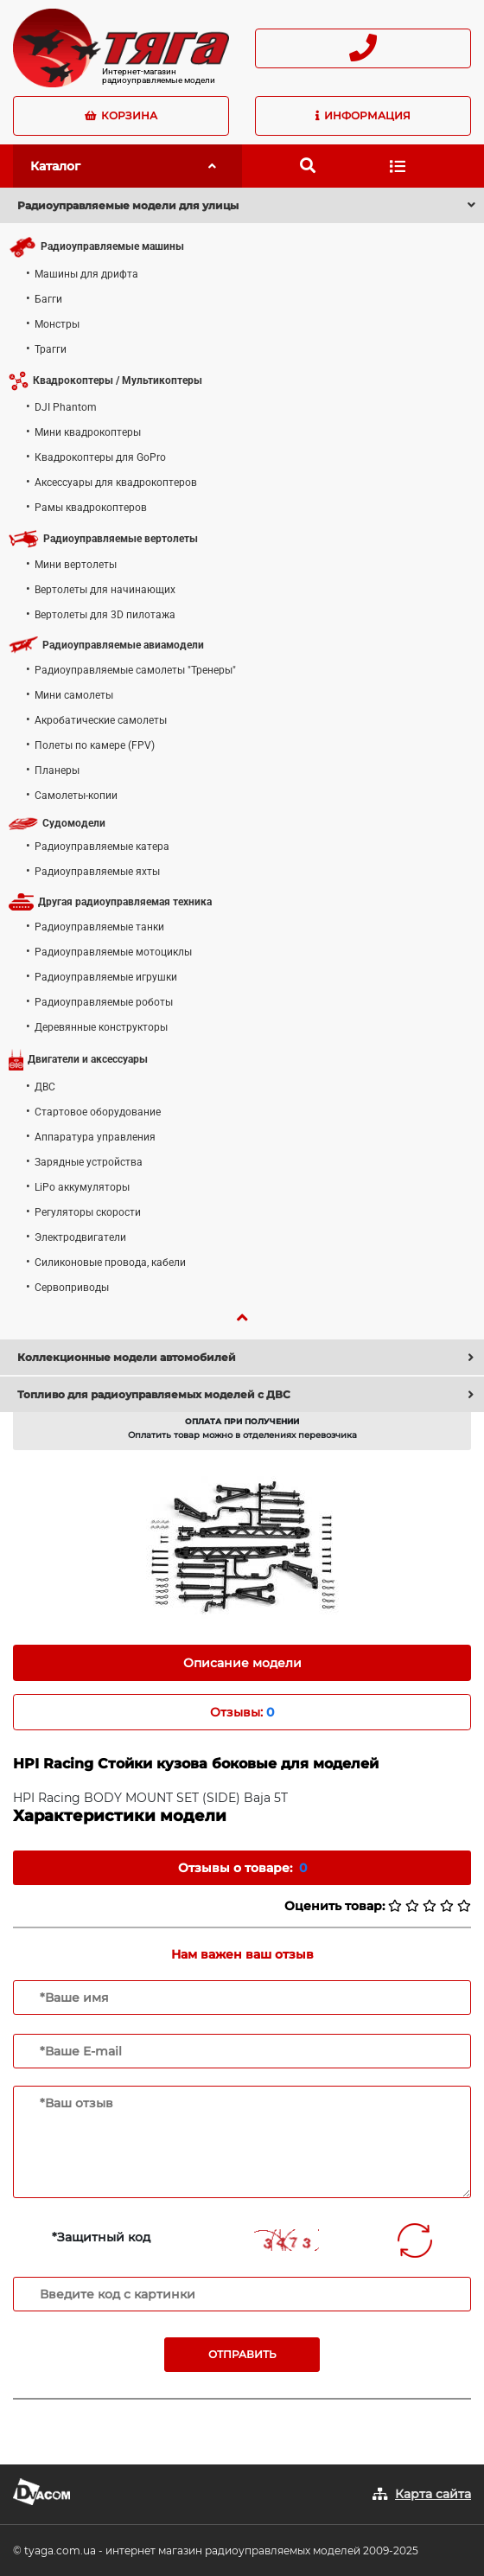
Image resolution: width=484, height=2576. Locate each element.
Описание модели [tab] (242, 1663)
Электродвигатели (80, 1237)
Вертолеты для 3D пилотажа (105, 615)
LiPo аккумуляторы (82, 1187)
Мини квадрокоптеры (88, 432)
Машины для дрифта (86, 274)
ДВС (45, 1087)
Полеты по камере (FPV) (95, 745)
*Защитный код (101, 2237)
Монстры (57, 324)
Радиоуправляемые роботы (104, 1002)
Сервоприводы (72, 1288)
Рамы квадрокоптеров (91, 508)
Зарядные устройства (89, 1162)
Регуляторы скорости (88, 1212)
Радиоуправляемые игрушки (106, 977)
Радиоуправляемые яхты (97, 872)
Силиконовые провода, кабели (110, 1262)
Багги (48, 299)
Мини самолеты (74, 695)
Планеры (57, 770)
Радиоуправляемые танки (99, 927)
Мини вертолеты (76, 565)
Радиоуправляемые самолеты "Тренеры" (135, 670)
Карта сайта (433, 2494)
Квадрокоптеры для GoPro (100, 457)
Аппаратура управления (95, 1137)
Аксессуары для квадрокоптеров (116, 482)
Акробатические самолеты (101, 720)
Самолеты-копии (76, 795)
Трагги (51, 349)
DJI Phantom (66, 407)
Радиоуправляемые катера (102, 847)
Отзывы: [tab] (242, 1712)
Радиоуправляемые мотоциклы (113, 952)
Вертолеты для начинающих (105, 590)
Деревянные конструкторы (101, 1027)
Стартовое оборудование (98, 1112)
